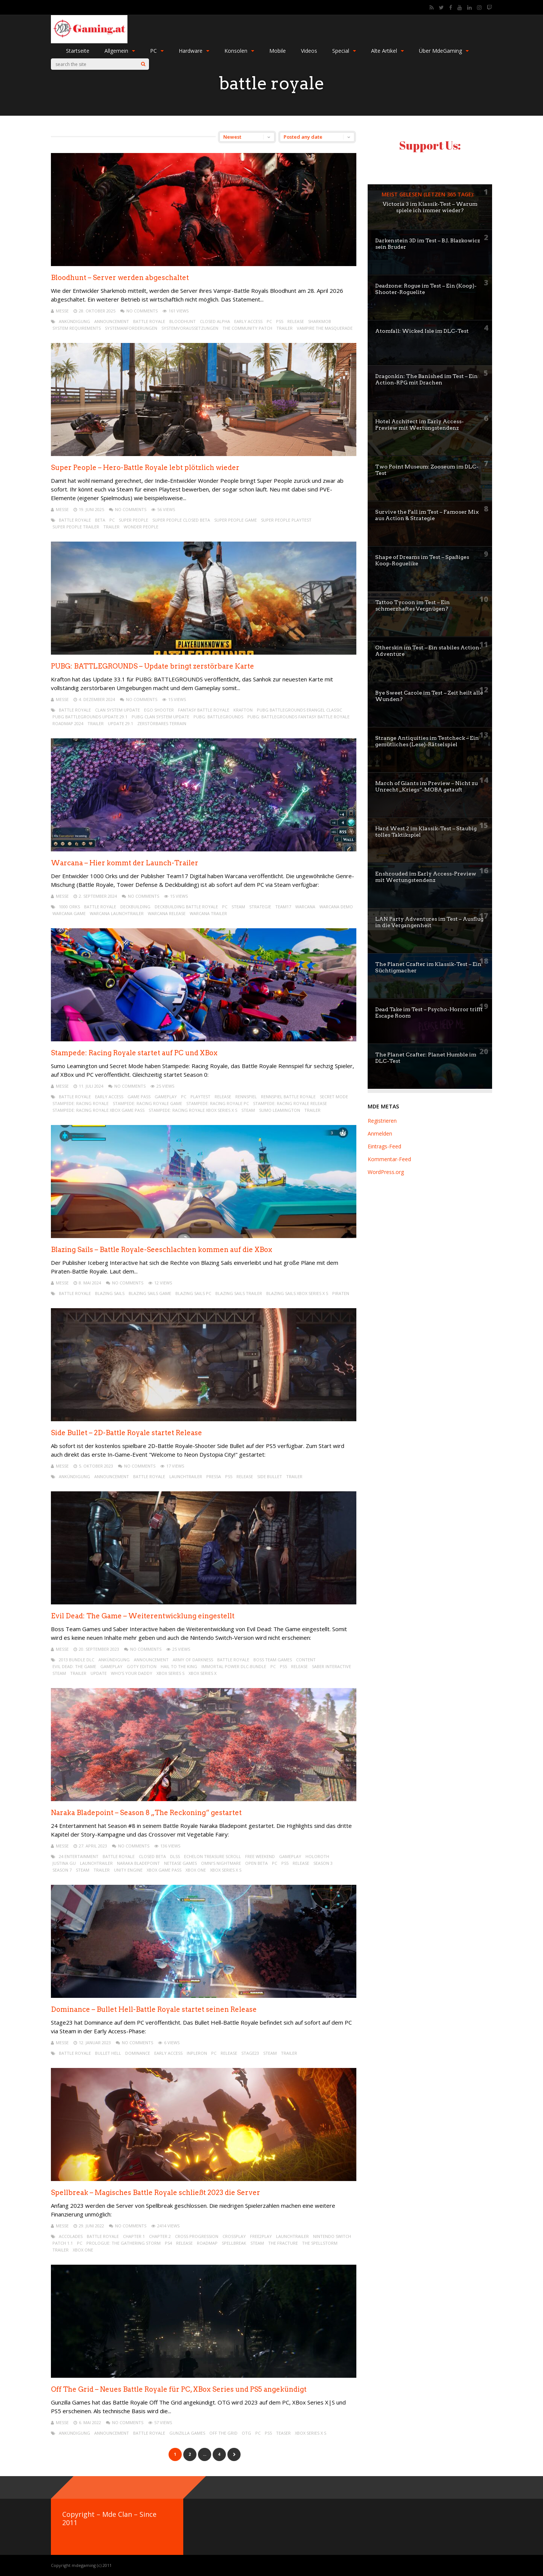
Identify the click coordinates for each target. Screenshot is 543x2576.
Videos (309, 50)
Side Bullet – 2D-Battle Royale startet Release (126, 1433)
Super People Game (235, 520)
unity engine (128, 1870)
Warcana (305, 907)
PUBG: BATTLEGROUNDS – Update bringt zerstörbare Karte (152, 666)
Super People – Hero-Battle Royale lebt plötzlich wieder (145, 467)
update (98, 1673)
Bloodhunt (182, 321)
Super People (133, 520)
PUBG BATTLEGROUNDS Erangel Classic (299, 710)
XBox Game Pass (164, 1870)
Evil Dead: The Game (74, 1666)
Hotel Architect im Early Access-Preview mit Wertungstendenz (419, 424)
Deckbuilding (135, 907)
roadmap (207, 2243)
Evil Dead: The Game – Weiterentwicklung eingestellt (143, 1616)
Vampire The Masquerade (325, 328)
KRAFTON (243, 710)
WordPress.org (386, 1172)
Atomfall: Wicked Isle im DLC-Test (422, 331)
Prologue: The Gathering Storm (123, 2243)
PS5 (279, 321)
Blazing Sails (109, 1293)
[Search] (143, 64)
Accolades (71, 2236)
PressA (213, 1476)
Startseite (77, 50)
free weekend (260, 1856)
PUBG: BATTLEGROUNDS (218, 717)
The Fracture (283, 2243)
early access (248, 321)
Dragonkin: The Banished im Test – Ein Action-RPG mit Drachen (426, 379)
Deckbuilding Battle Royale (186, 907)
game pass (138, 1096)
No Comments (142, 311)
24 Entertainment (78, 1856)
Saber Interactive (331, 1666)
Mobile (277, 50)
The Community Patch (247, 328)
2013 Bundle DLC (76, 1660)
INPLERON (197, 2053)
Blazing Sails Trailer (238, 1293)
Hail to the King (179, 1666)
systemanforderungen (131, 328)
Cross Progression (196, 2236)
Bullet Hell (108, 2053)
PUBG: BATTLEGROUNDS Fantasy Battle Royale (298, 717)
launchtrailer (185, 1476)
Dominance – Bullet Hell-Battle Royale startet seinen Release (154, 2009)
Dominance (137, 2053)
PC (157, 50)
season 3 (323, 1863)
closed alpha (215, 321)
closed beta (152, 1856)
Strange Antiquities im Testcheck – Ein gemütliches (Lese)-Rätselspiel (427, 741)
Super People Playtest (286, 520)
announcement (111, 321)
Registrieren (382, 1120)
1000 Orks (69, 907)
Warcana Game (69, 913)
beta (100, 520)
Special (344, 50)
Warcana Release (167, 913)
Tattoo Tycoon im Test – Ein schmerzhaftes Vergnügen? (412, 605)
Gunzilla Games (187, 2433)
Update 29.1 (120, 723)
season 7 (62, 1870)
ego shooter (159, 710)
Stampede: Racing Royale (80, 1103)
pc (269, 321)
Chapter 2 (160, 2236)
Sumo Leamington (279, 1110)
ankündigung (74, 321)
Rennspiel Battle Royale (288, 1096)
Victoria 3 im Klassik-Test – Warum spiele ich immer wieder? (430, 207)
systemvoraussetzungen (189, 328)
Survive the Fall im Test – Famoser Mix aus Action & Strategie (427, 515)
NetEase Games (180, 1863)
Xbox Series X (202, 1673)
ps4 (168, 2243)
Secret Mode (334, 1096)
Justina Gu (64, 1863)
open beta (256, 1863)
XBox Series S (170, 1673)
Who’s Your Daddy (131, 1673)
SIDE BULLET (269, 1476)
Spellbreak (234, 2243)
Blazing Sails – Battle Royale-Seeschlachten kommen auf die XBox (161, 1250)
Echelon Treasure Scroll (212, 1856)
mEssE (62, 311)
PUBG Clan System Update (160, 717)
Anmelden (380, 1133)
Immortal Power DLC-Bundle (233, 1666)
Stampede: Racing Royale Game (147, 1103)
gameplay (166, 1096)
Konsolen (239, 50)
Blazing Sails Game (150, 1293)
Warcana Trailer (208, 913)
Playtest (200, 1096)
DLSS (175, 1856)
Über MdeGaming (444, 50)
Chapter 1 (134, 2236)
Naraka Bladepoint (138, 1863)
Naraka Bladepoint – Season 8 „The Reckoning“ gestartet (146, 1813)
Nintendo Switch (332, 2236)
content (306, 1660)
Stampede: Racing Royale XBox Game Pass (98, 1110)
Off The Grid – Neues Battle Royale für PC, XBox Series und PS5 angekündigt (179, 2389)
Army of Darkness (193, 1660)
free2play (261, 2236)
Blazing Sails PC (193, 1293)
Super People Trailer (75, 527)
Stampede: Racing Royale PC (217, 1103)
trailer (284, 328)
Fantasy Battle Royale (203, 710)
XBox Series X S (225, 1870)
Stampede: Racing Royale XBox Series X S (193, 1110)
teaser (283, 2433)
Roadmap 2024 (67, 723)
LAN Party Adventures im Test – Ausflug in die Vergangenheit (429, 922)
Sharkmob (319, 321)
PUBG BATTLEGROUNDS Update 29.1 (89, 717)
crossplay (234, 2236)
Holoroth (317, 1856)
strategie (260, 907)
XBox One (196, 1870)
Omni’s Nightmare (221, 1863)
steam (238, 907)
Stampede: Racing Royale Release (290, 1103)
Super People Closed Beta (181, 520)
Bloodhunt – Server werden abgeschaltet (120, 278)
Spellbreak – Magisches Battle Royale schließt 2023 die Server (155, 2192)
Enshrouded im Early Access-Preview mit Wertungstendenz (425, 877)
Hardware (194, 50)
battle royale (149, 321)
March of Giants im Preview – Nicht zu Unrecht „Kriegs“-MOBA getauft (426, 786)
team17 (283, 907)
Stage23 (250, 2053)
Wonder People (141, 527)
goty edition (141, 1666)
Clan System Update (117, 710)
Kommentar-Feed (389, 1159)
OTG (246, 2433)
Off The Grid (223, 2433)
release (295, 321)
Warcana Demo (336, 907)
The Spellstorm (319, 2243)
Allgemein (119, 50)
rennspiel (246, 1096)
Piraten (340, 1293)
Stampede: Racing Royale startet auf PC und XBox (134, 1053)
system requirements (76, 328)
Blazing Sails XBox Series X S (297, 1293)
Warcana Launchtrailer (117, 913)
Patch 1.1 (62, 2243)
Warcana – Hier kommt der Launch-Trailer (124, 863)
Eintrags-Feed (384, 1146)
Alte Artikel (387, 50)
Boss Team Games (272, 1660)
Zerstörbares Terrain (161, 723)
